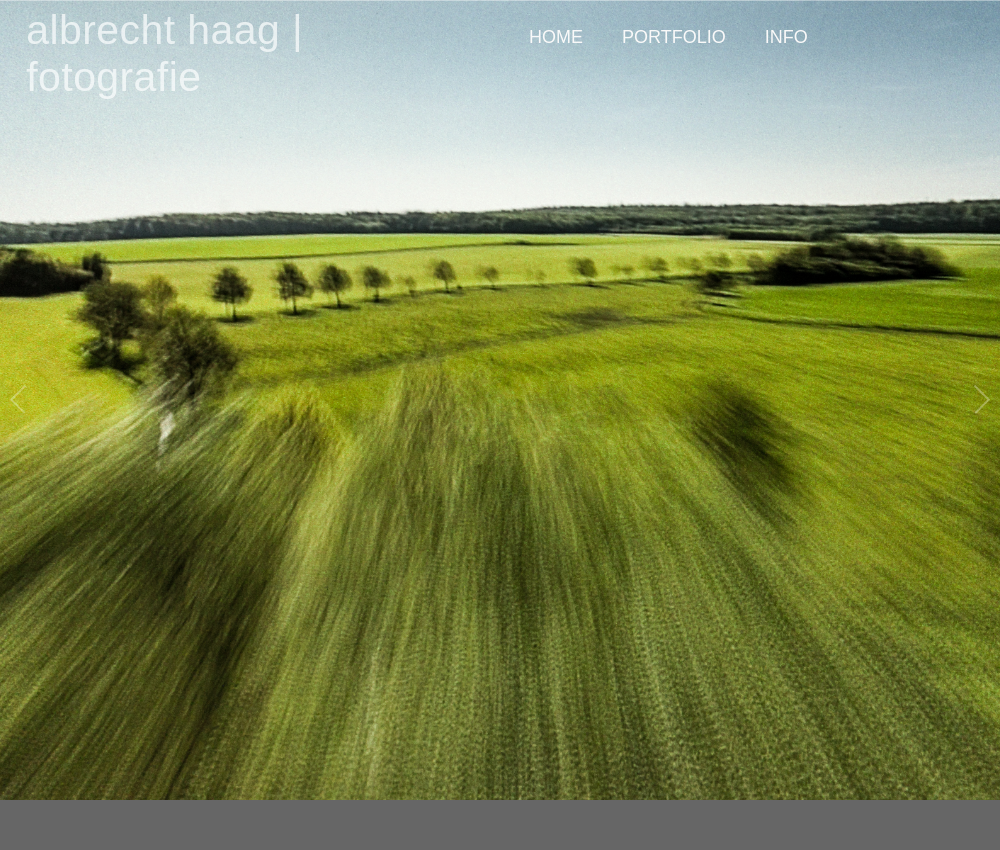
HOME (556, 37)
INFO (786, 37)
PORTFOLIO (674, 37)
